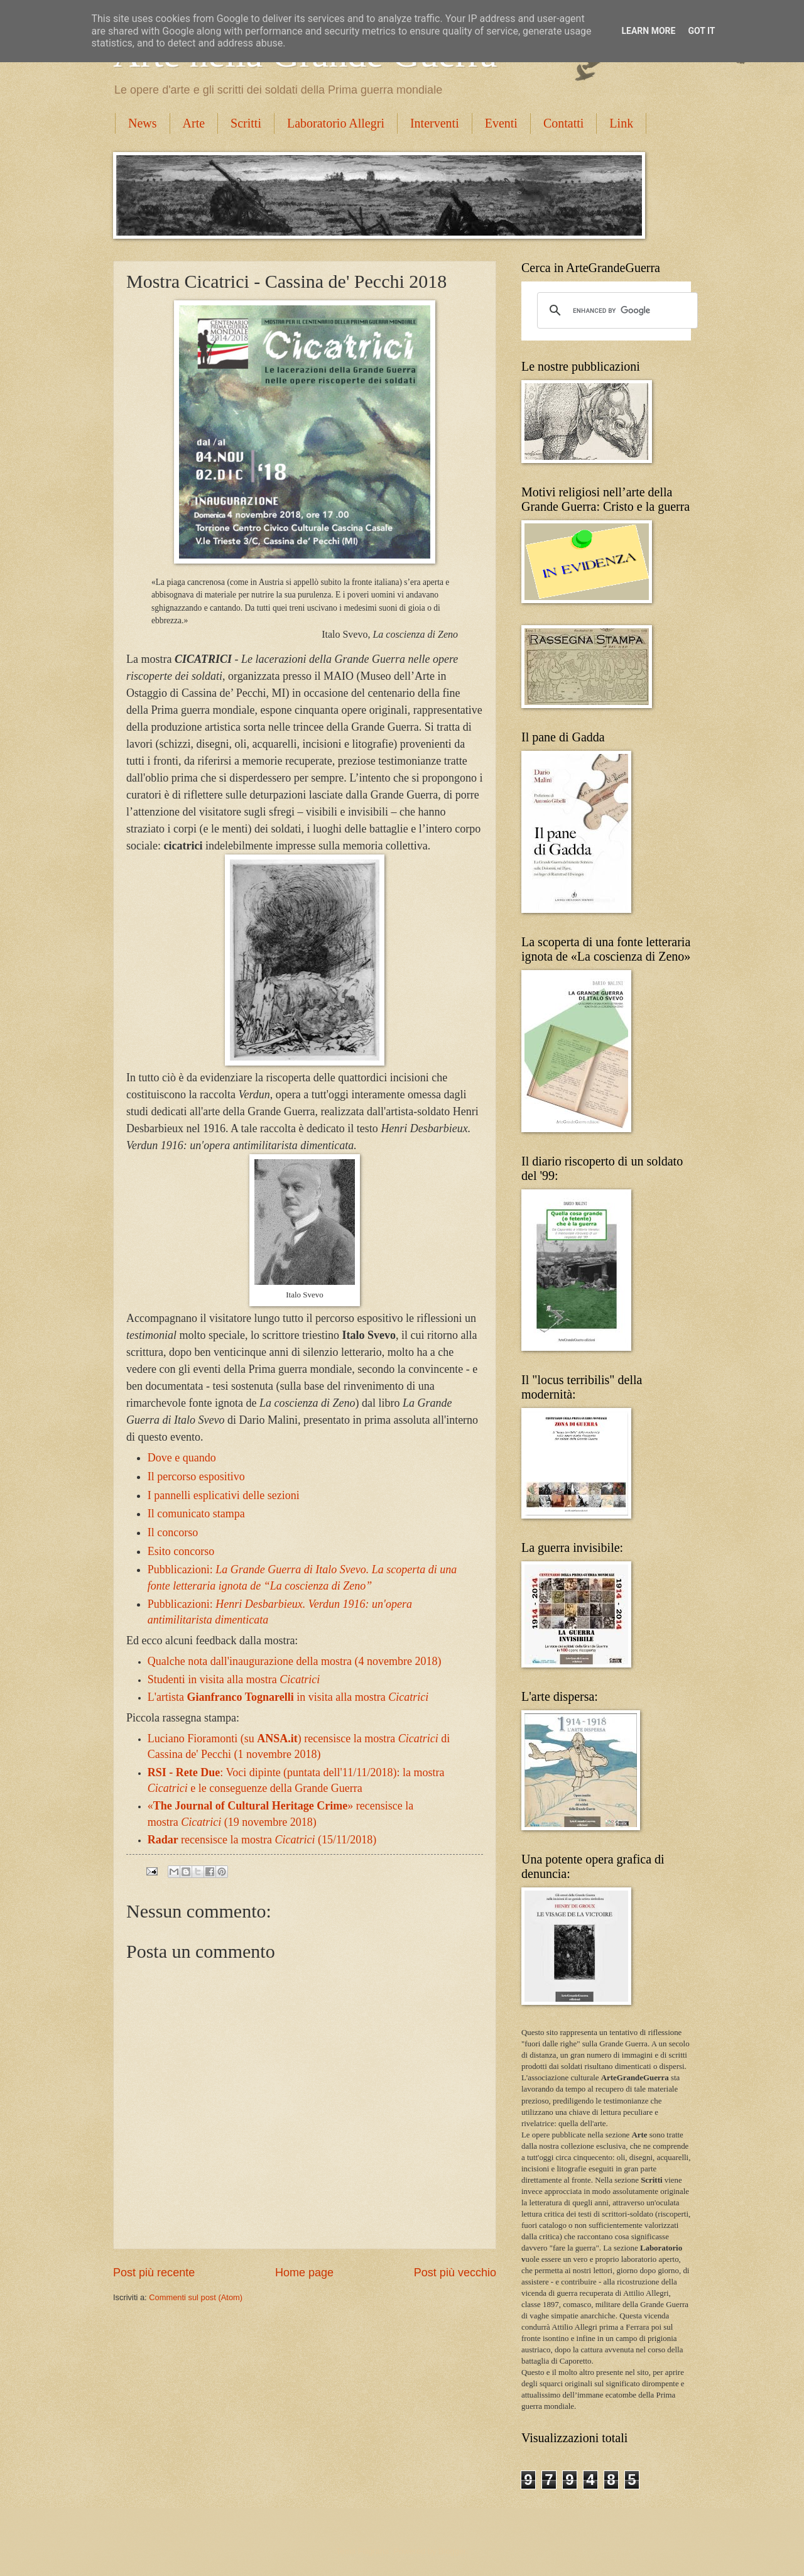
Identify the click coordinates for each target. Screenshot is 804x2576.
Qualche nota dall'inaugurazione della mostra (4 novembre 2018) (295, 1661)
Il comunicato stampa (196, 1513)
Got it (701, 31)
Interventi (434, 123)
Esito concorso (181, 1551)
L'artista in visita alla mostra (288, 1697)
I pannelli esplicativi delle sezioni (224, 1495)
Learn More (648, 31)
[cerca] (615, 310)
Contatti (563, 123)
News (142, 123)
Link (621, 123)
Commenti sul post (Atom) (195, 2297)
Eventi (501, 123)
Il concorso (173, 1532)
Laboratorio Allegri (335, 123)
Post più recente (154, 2272)
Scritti (246, 123)
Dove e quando (182, 1457)
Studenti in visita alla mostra (234, 1679)
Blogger (452, 2551)
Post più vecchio (455, 2272)
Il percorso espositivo (196, 1476)
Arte (194, 123)
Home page (304, 2272)
